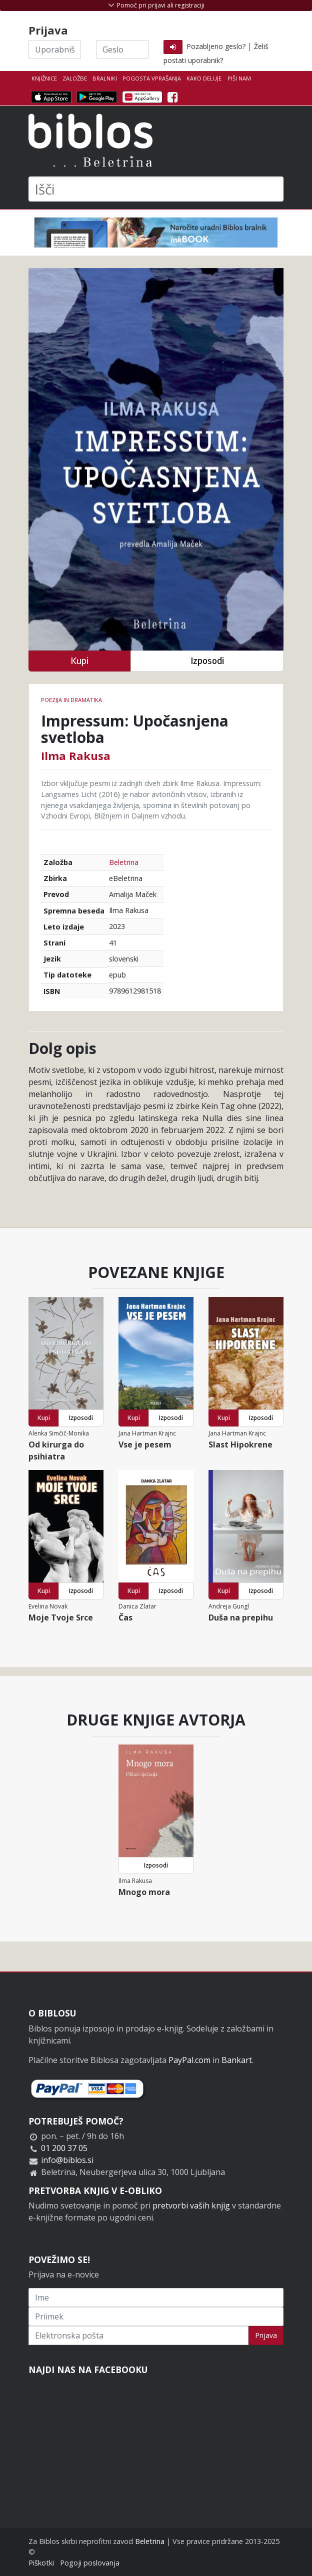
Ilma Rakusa (75, 755)
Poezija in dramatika (71, 700)
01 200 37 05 (64, 2148)
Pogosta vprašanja (151, 78)
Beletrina (123, 862)
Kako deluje (204, 78)
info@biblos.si (67, 2160)
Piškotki (41, 2563)
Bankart (237, 2060)
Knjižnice (44, 78)
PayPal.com (189, 2060)
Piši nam (239, 78)
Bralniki (104, 78)
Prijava (266, 2335)
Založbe (74, 78)
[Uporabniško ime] (54, 49)
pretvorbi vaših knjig (191, 2205)
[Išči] (156, 189)
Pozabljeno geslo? (216, 46)
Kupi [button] (79, 660)
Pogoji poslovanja (90, 2563)
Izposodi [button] (207, 660)
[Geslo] (122, 49)
